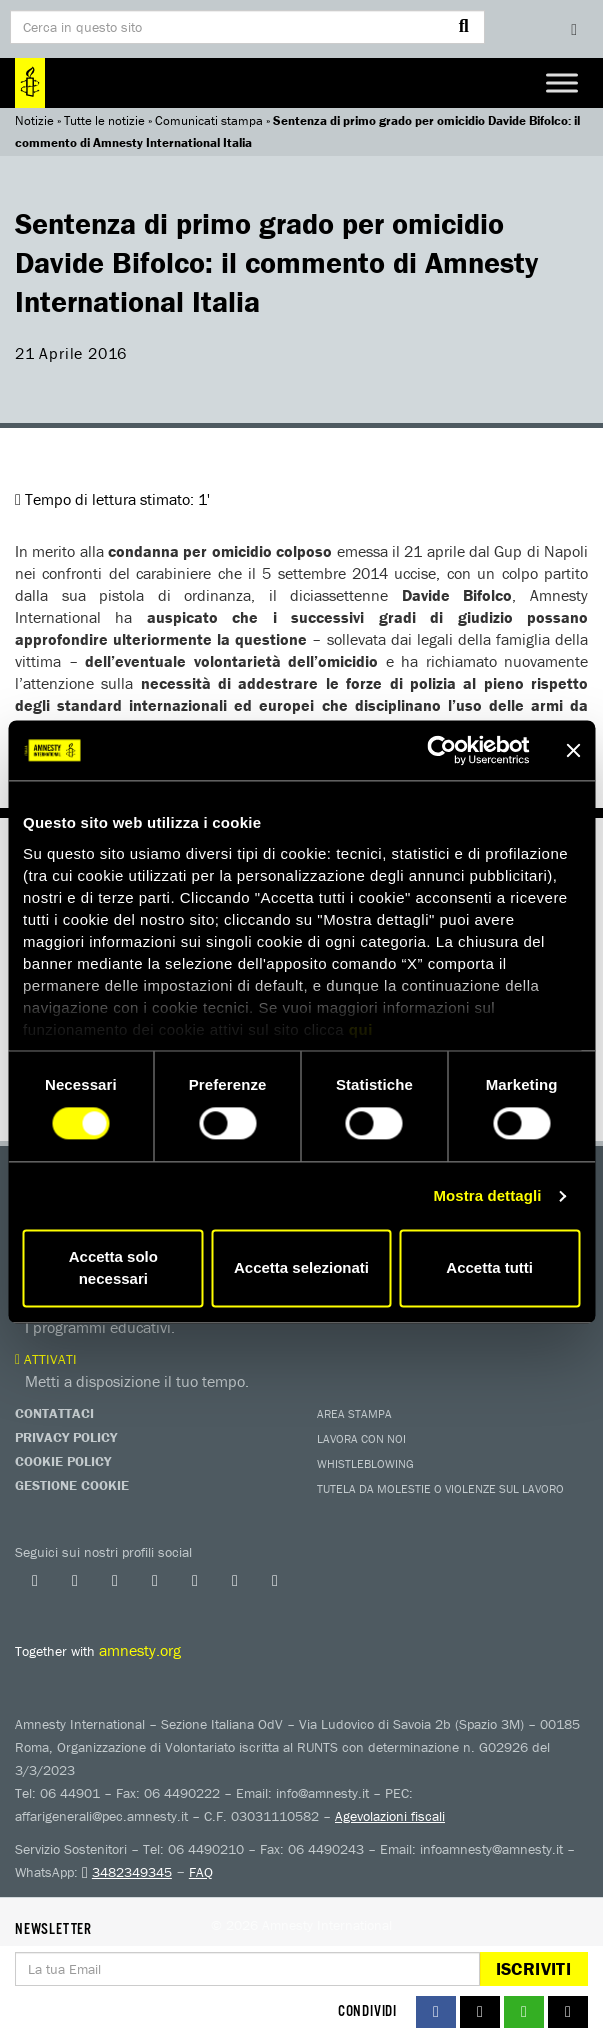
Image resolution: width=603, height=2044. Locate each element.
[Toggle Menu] (562, 82)
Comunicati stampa (209, 120)
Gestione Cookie (72, 1485)
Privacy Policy (66, 1437)
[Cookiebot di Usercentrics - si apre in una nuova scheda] (441, 750)
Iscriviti (533, 1968)
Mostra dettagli (487, 1195)
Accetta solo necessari (113, 1268)
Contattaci (54, 1413)
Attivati (46, 1359)
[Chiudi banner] (573, 750)
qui (361, 1029)
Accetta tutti (489, 1268)
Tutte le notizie (104, 120)
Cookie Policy (63, 1461)
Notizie (34, 120)
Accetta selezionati (301, 1268)
